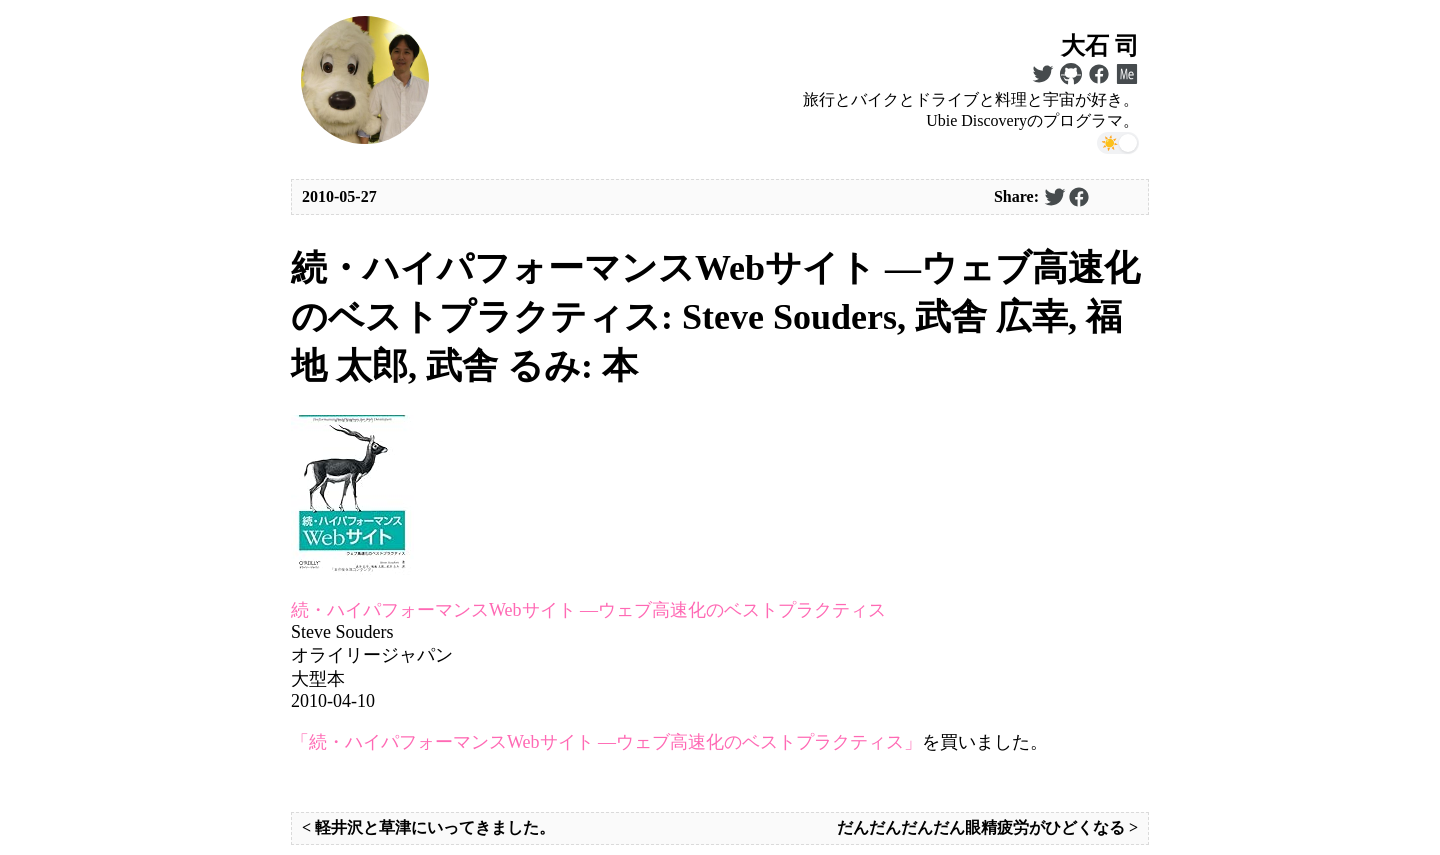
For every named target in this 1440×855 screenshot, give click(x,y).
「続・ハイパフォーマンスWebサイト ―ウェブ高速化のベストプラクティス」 (606, 742)
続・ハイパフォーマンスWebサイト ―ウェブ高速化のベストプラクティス (588, 610)
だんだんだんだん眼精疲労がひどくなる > (987, 827)
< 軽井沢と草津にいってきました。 (428, 827)
